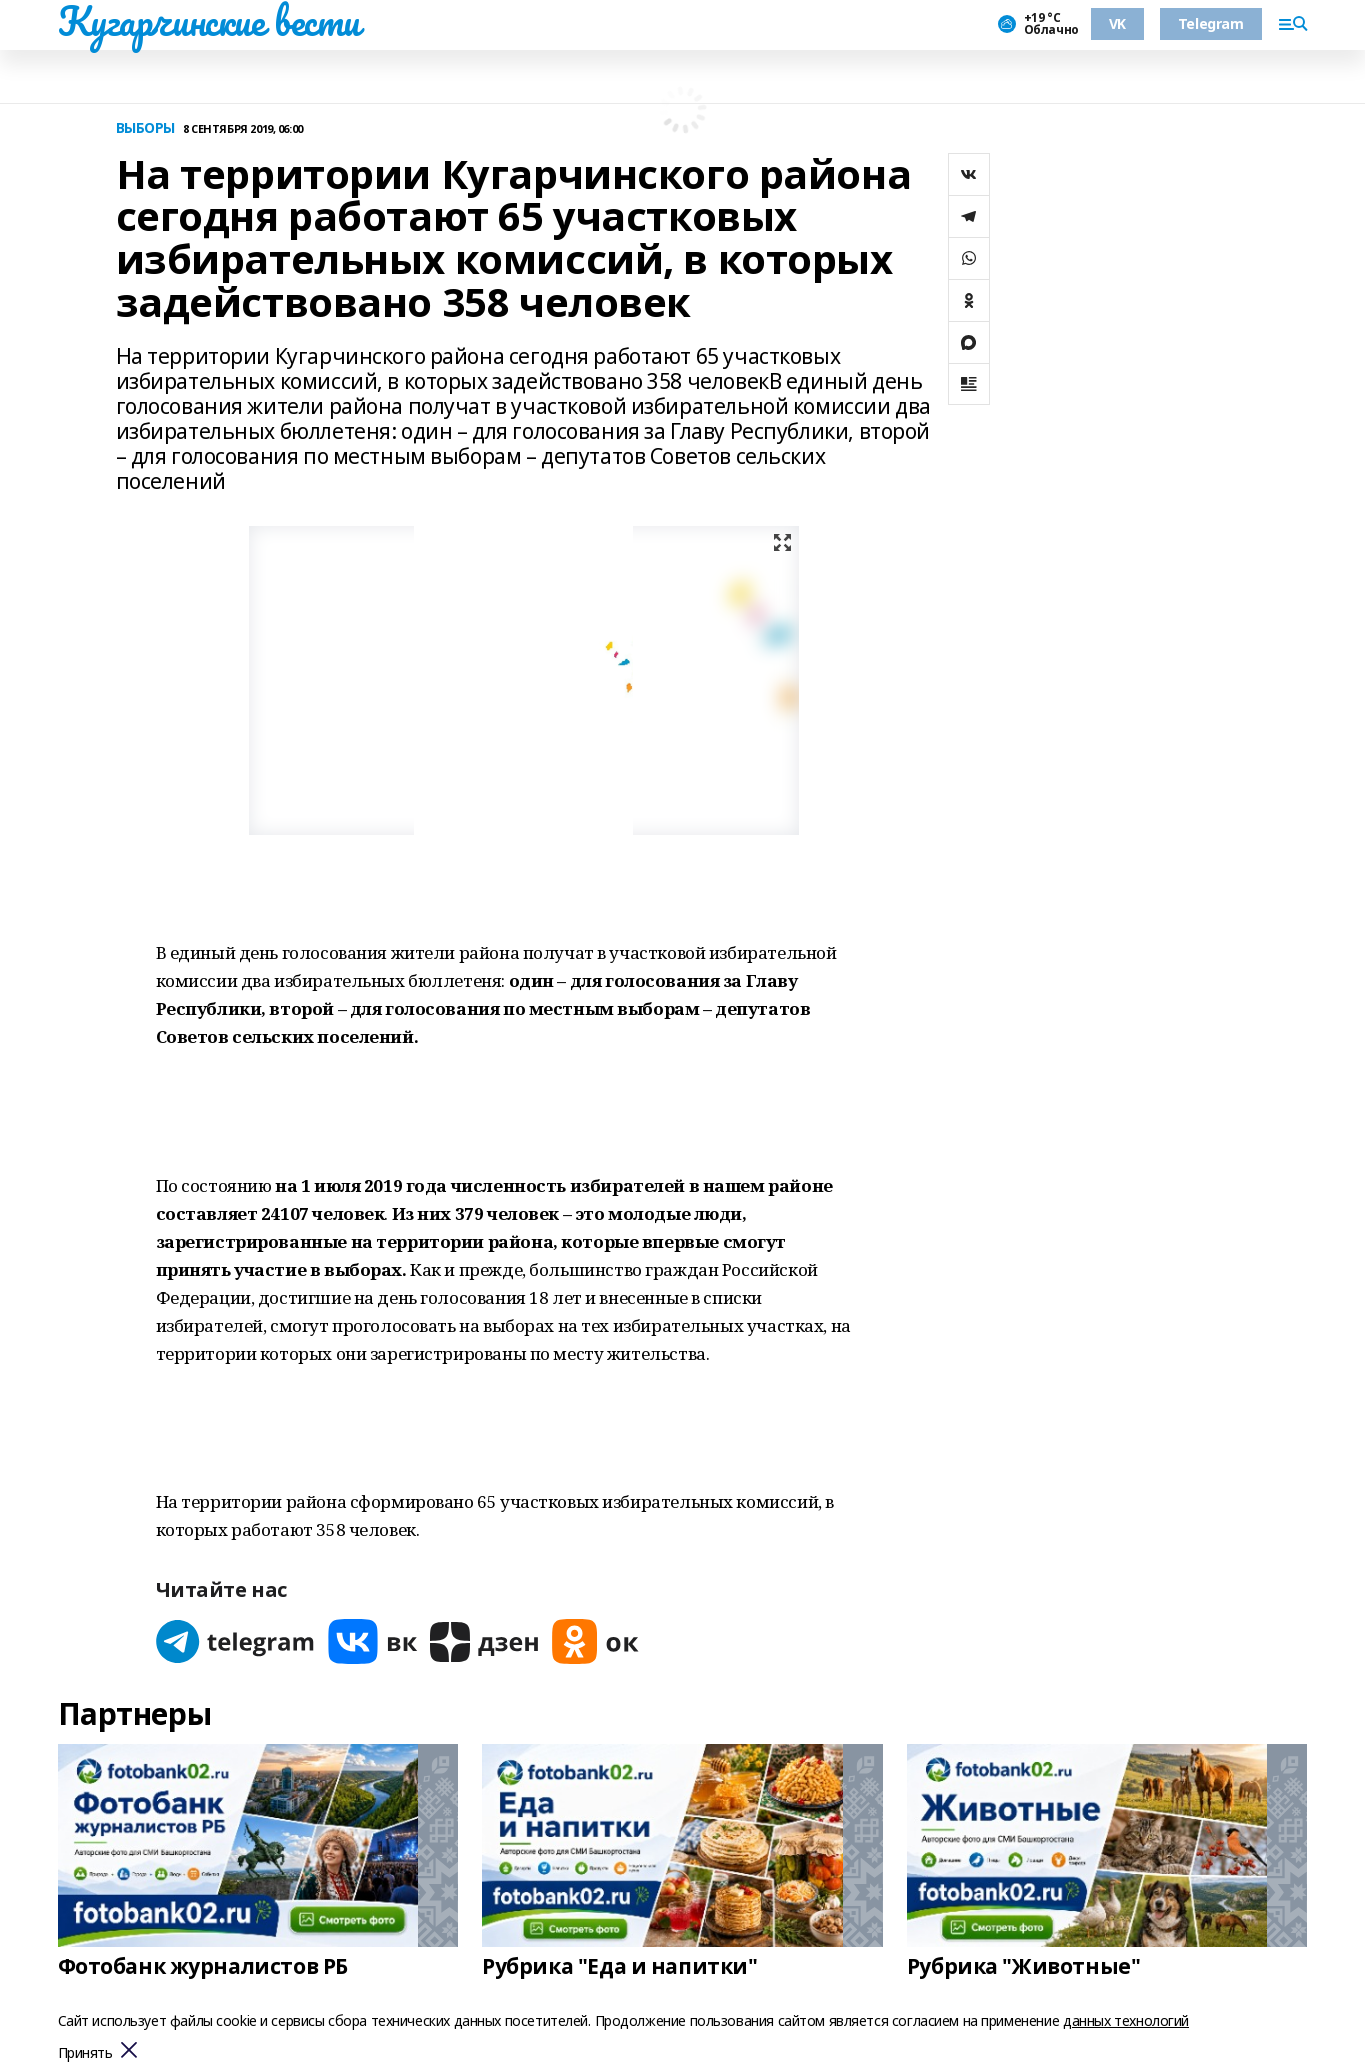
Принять (85, 2053)
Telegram (1211, 23)
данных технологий (1126, 2020)
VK (1117, 23)
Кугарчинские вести (209, 21)
